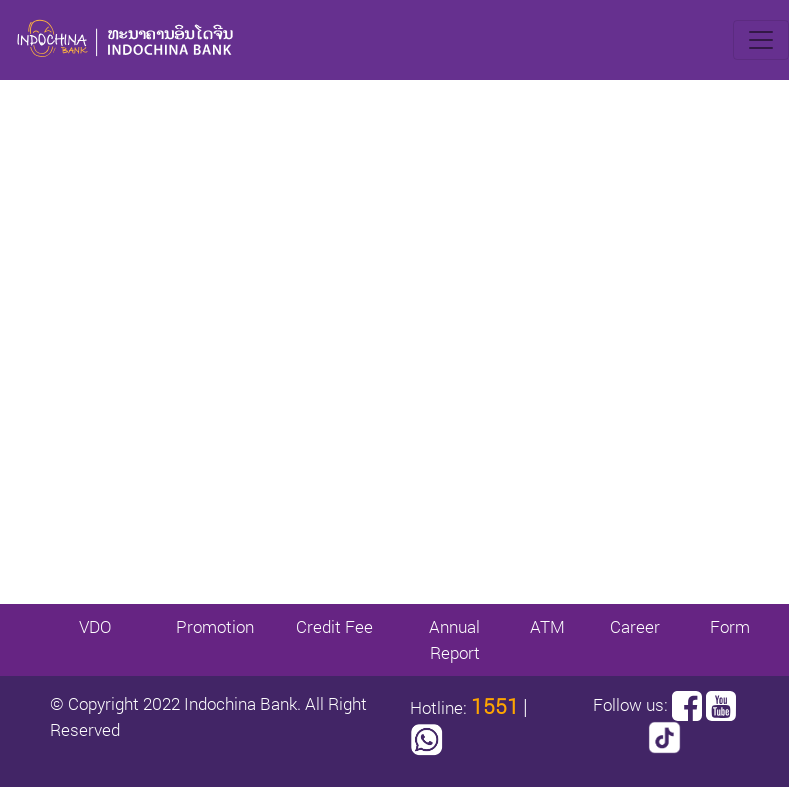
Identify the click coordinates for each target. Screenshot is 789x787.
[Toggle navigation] (761, 40)
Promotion (215, 626)
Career (635, 626)
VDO (95, 626)
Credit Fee (334, 626)
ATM (547, 626)
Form (730, 626)
